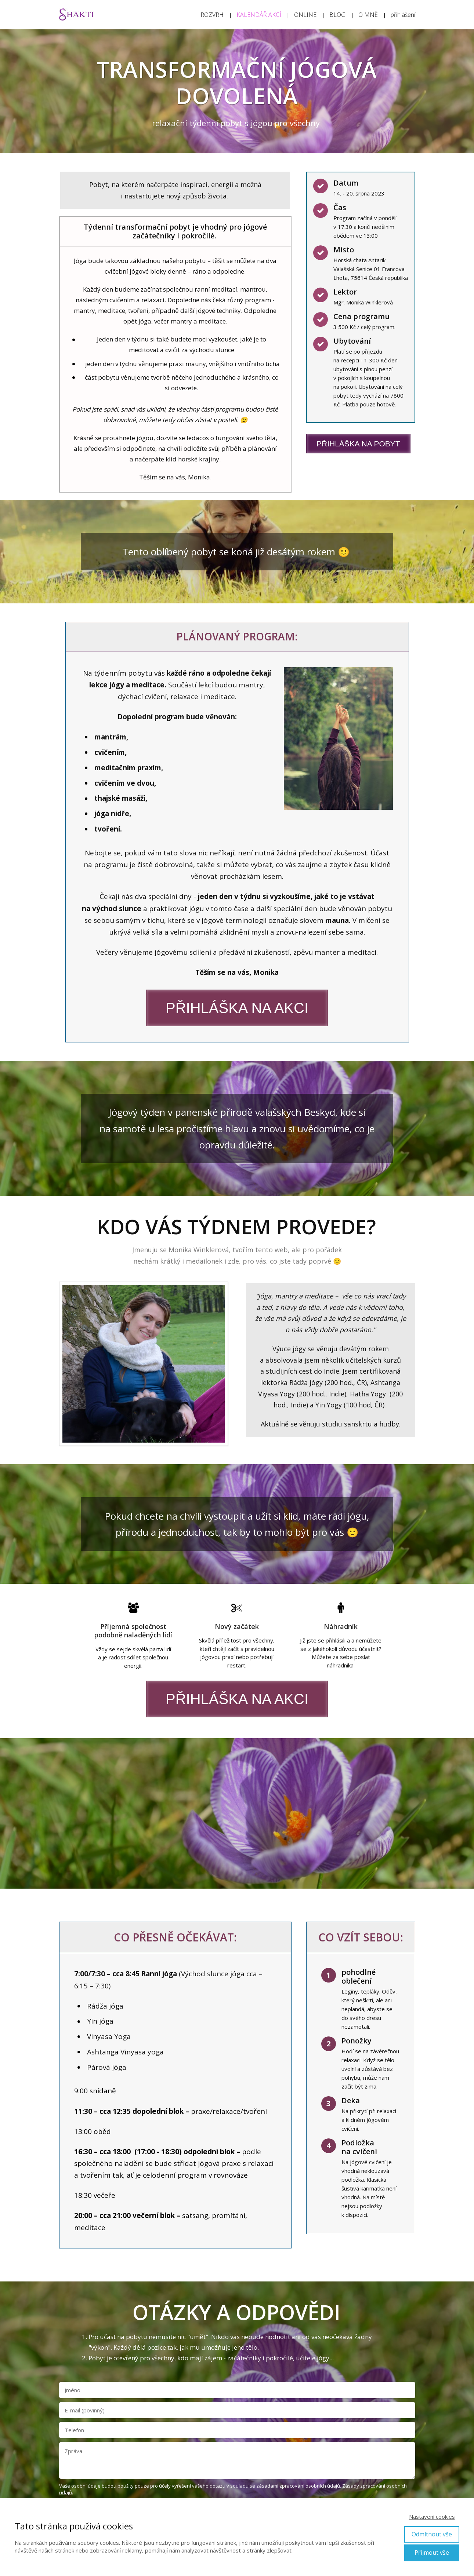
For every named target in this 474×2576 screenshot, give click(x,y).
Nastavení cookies (432, 2516)
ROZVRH (212, 15)
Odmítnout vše (432, 2534)
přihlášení (403, 15)
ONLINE (305, 15)
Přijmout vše (432, 2552)
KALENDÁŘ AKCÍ (258, 15)
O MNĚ (368, 15)
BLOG (337, 15)
